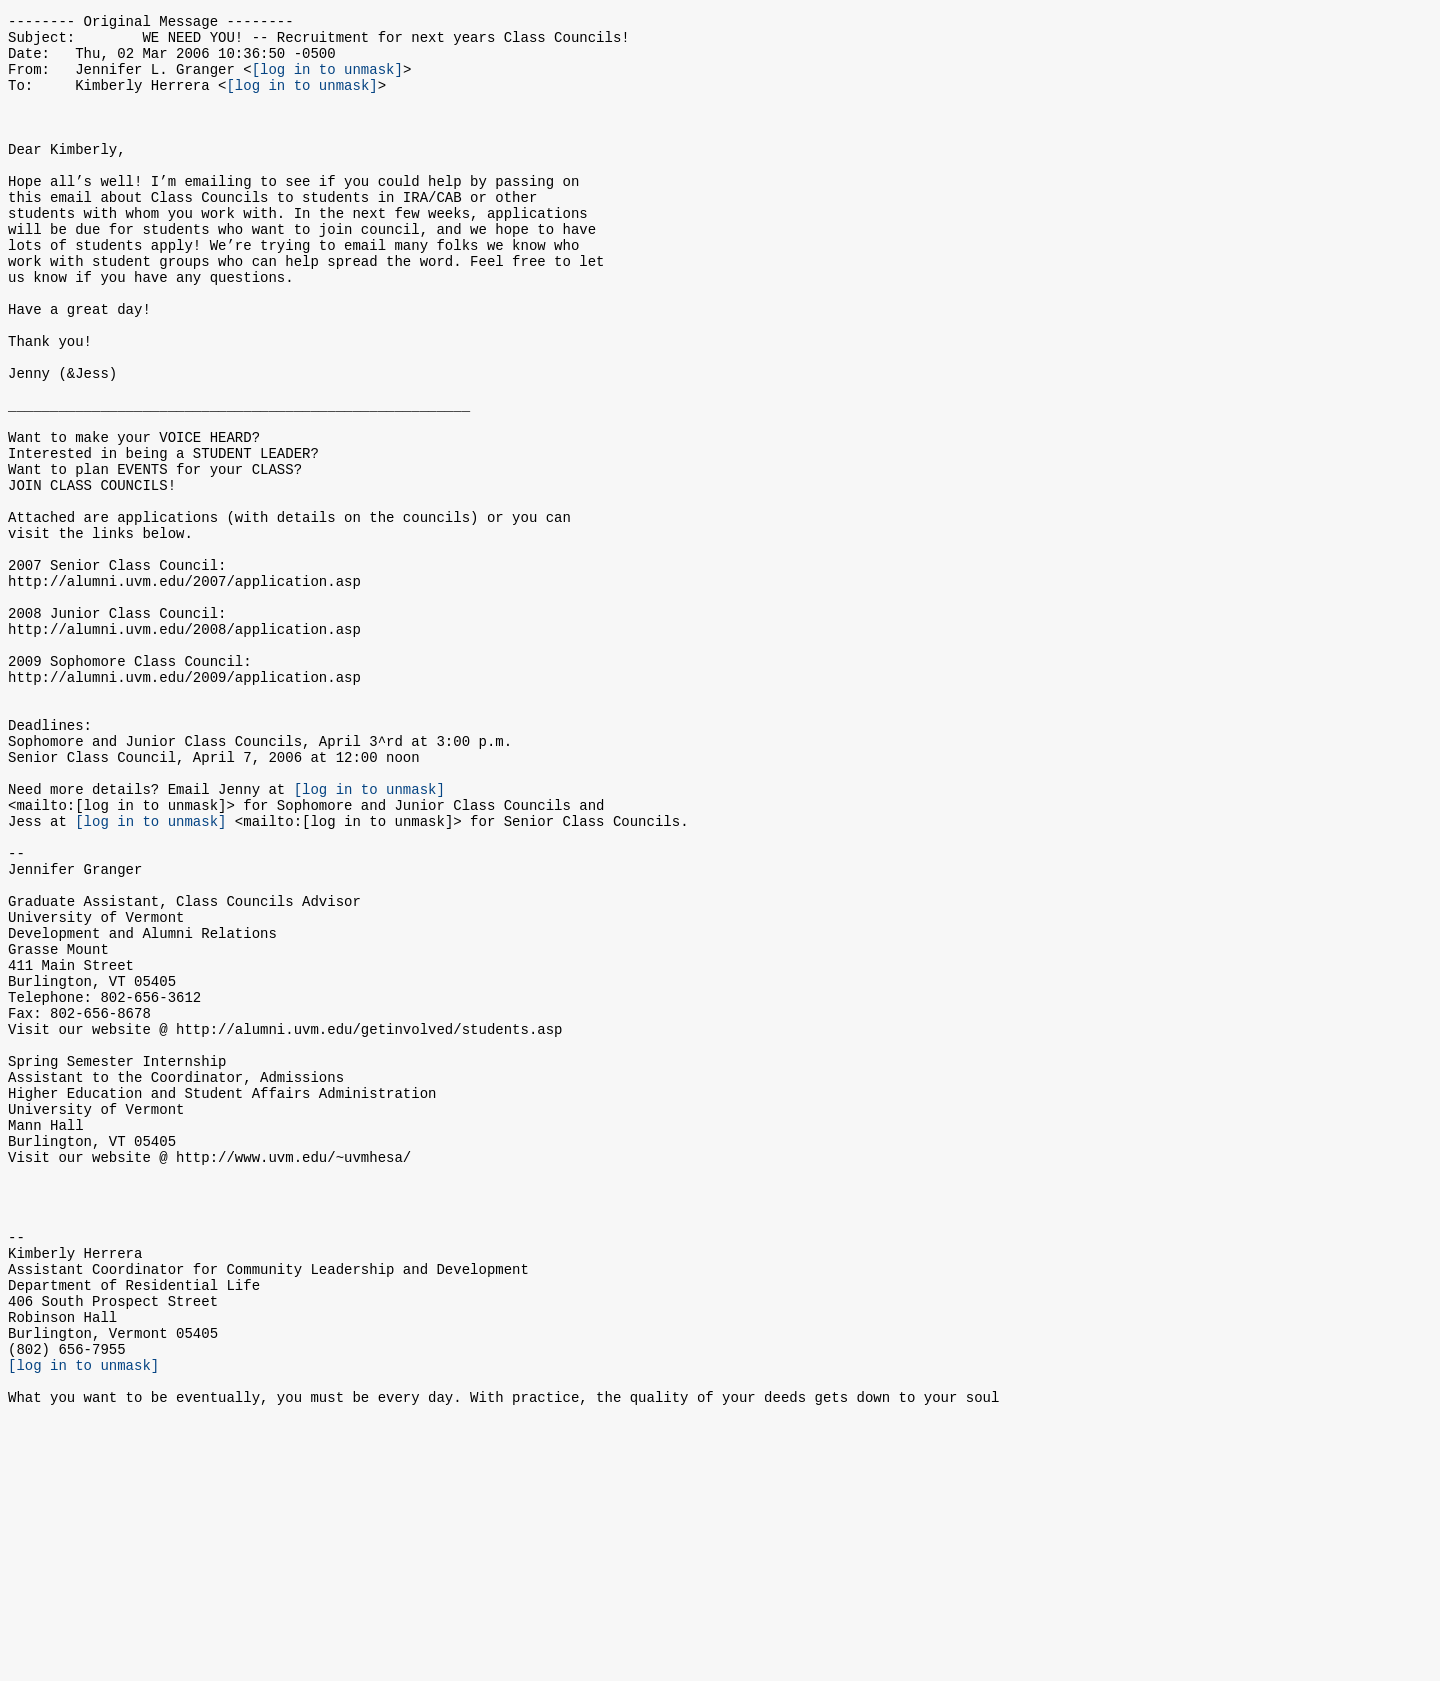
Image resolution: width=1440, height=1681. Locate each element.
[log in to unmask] (327, 80)
